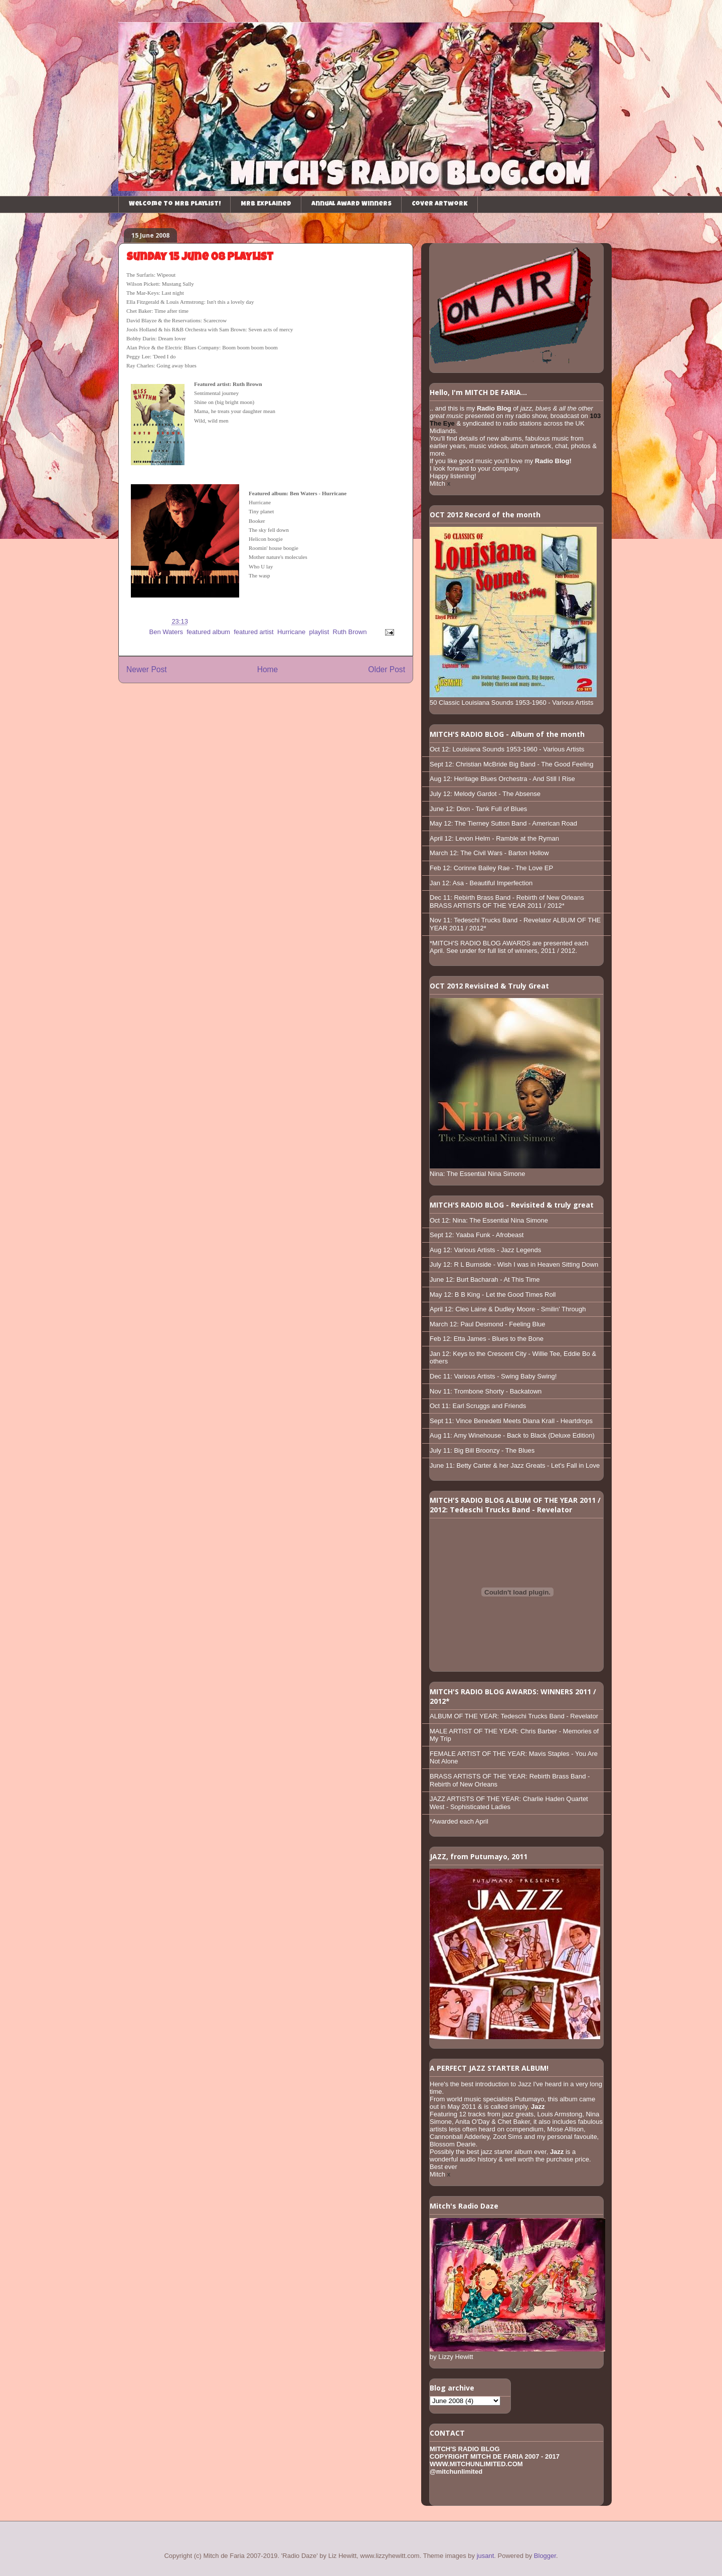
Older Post (386, 669)
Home (267, 669)
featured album (208, 632)
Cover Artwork (440, 204)
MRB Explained (266, 204)
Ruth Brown (350, 632)
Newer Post (146, 669)
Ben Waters (166, 632)
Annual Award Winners (351, 204)
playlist (319, 632)
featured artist (254, 632)
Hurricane (291, 632)
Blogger (545, 2555)
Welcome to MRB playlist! (175, 204)
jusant (485, 2555)
